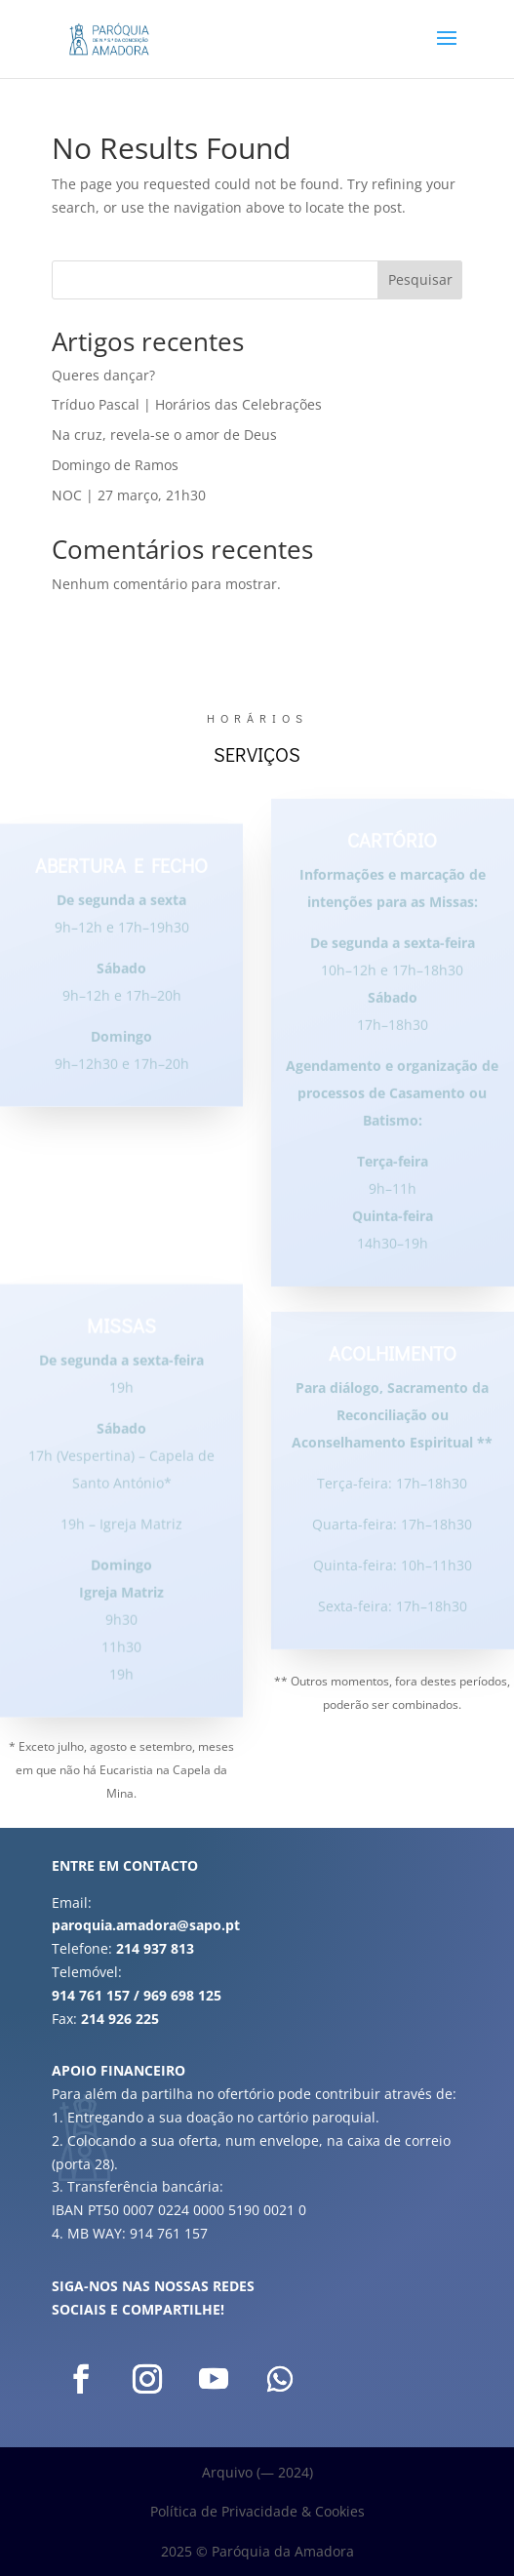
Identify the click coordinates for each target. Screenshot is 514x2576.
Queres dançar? (103, 375)
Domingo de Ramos (115, 465)
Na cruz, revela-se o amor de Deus (164, 434)
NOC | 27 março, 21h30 (129, 495)
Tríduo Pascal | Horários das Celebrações (187, 404)
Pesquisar (420, 279)
